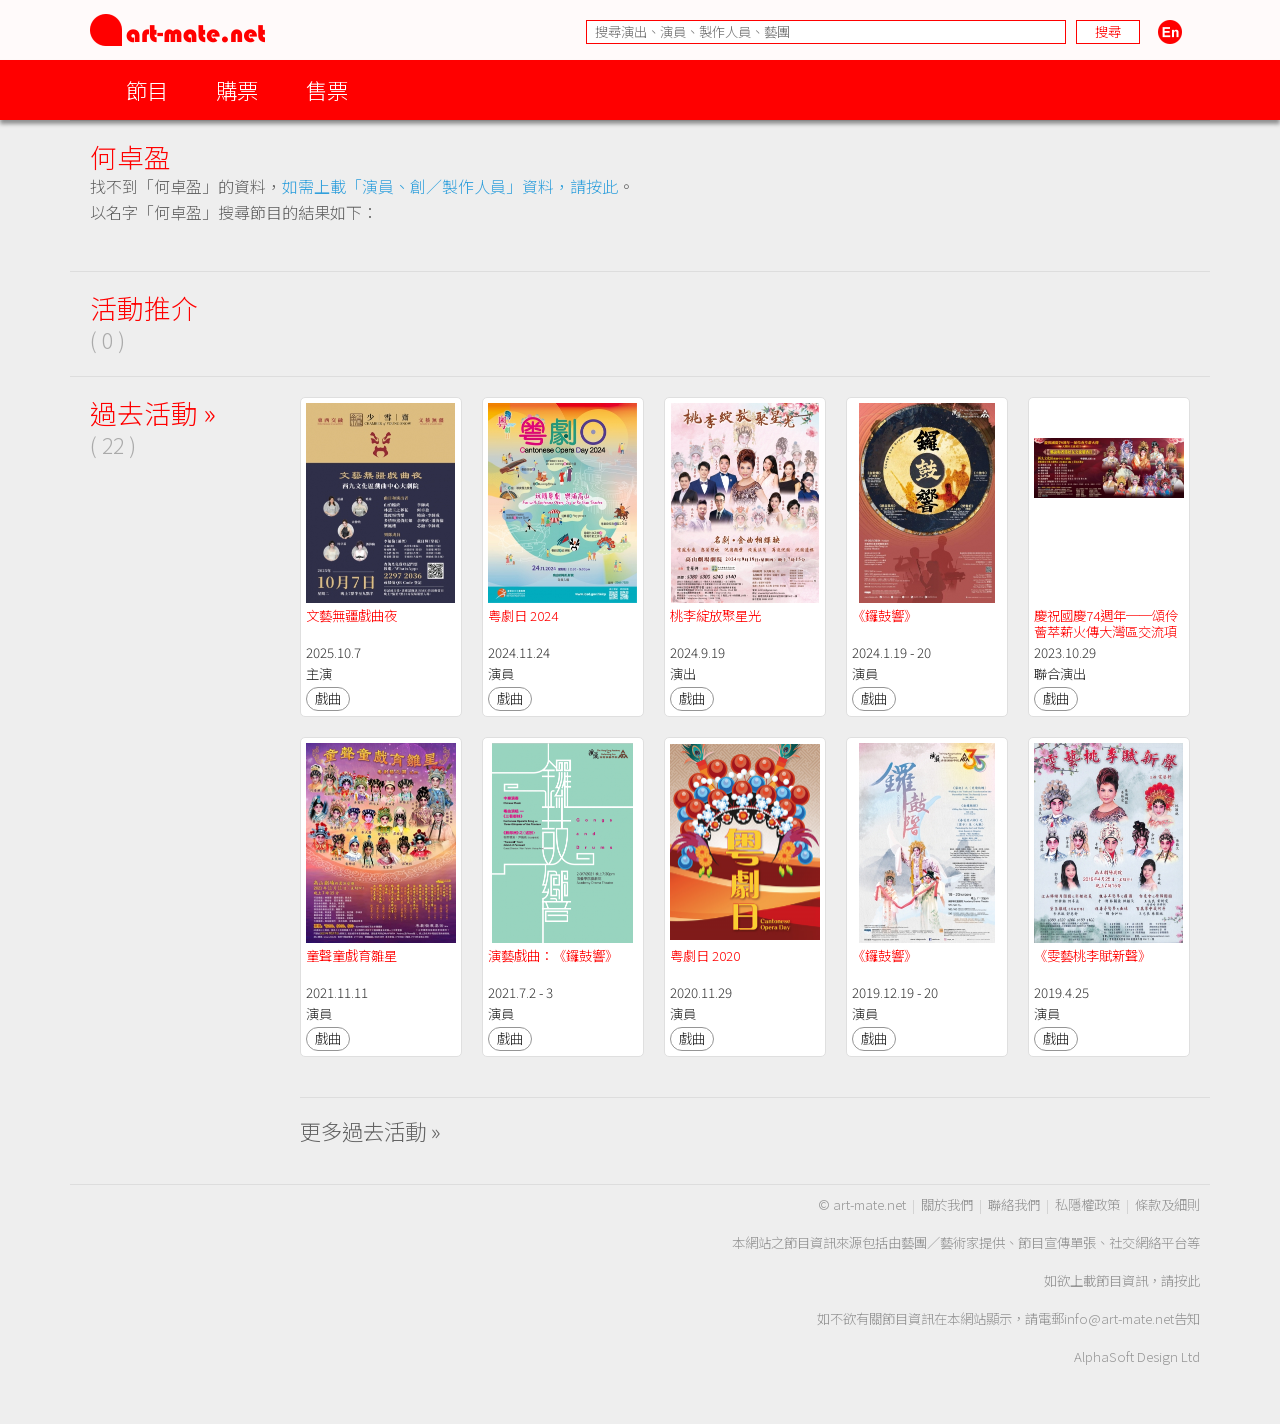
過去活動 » (153, 412)
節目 (147, 89)
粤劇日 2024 (523, 615)
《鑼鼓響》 (884, 615)
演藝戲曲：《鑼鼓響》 (553, 955)
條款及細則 (1167, 1204)
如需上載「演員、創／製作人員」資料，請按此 (450, 186)
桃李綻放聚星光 (715, 615)
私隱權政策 (1087, 1204)
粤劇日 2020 (705, 955)
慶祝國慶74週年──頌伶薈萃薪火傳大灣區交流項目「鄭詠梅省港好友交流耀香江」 (1106, 639)
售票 (327, 89)
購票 (237, 89)
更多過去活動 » (370, 1130)
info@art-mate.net (1119, 1318)
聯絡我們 (1014, 1204)
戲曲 (328, 698)
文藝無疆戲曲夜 (351, 615)
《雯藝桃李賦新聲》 (1092, 955)
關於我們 (947, 1204)
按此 (1187, 1280)
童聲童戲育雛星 (351, 955)
